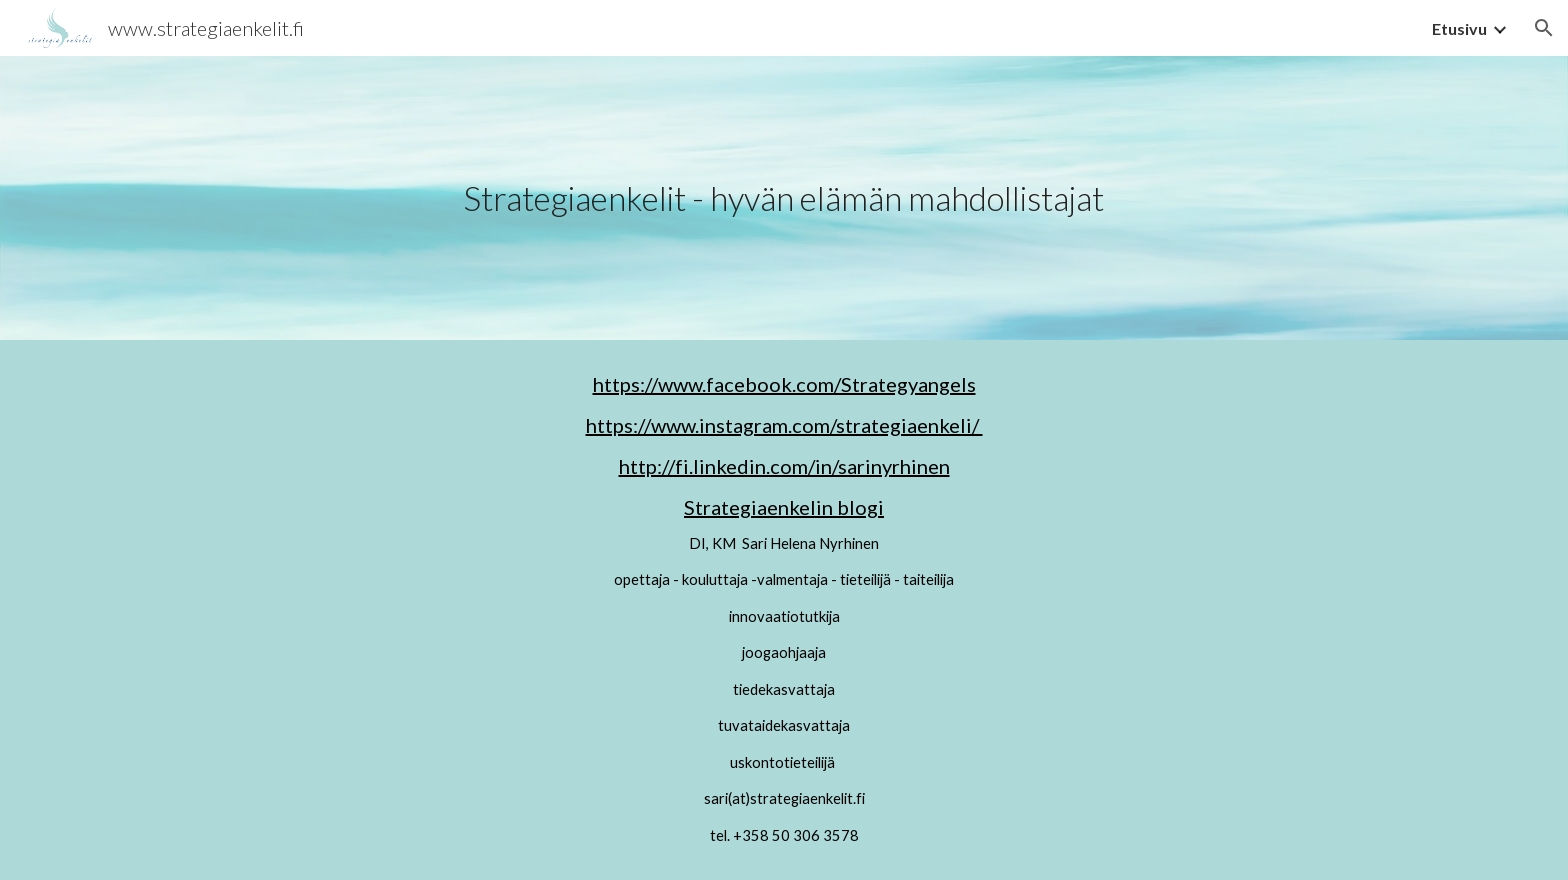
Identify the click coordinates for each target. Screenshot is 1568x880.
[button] (1544, 28)
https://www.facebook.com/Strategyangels (784, 384)
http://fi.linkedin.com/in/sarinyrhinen (784, 466)
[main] (784, 198)
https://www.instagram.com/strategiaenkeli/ (784, 425)
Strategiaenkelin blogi (784, 507)
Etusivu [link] (1459, 28)
